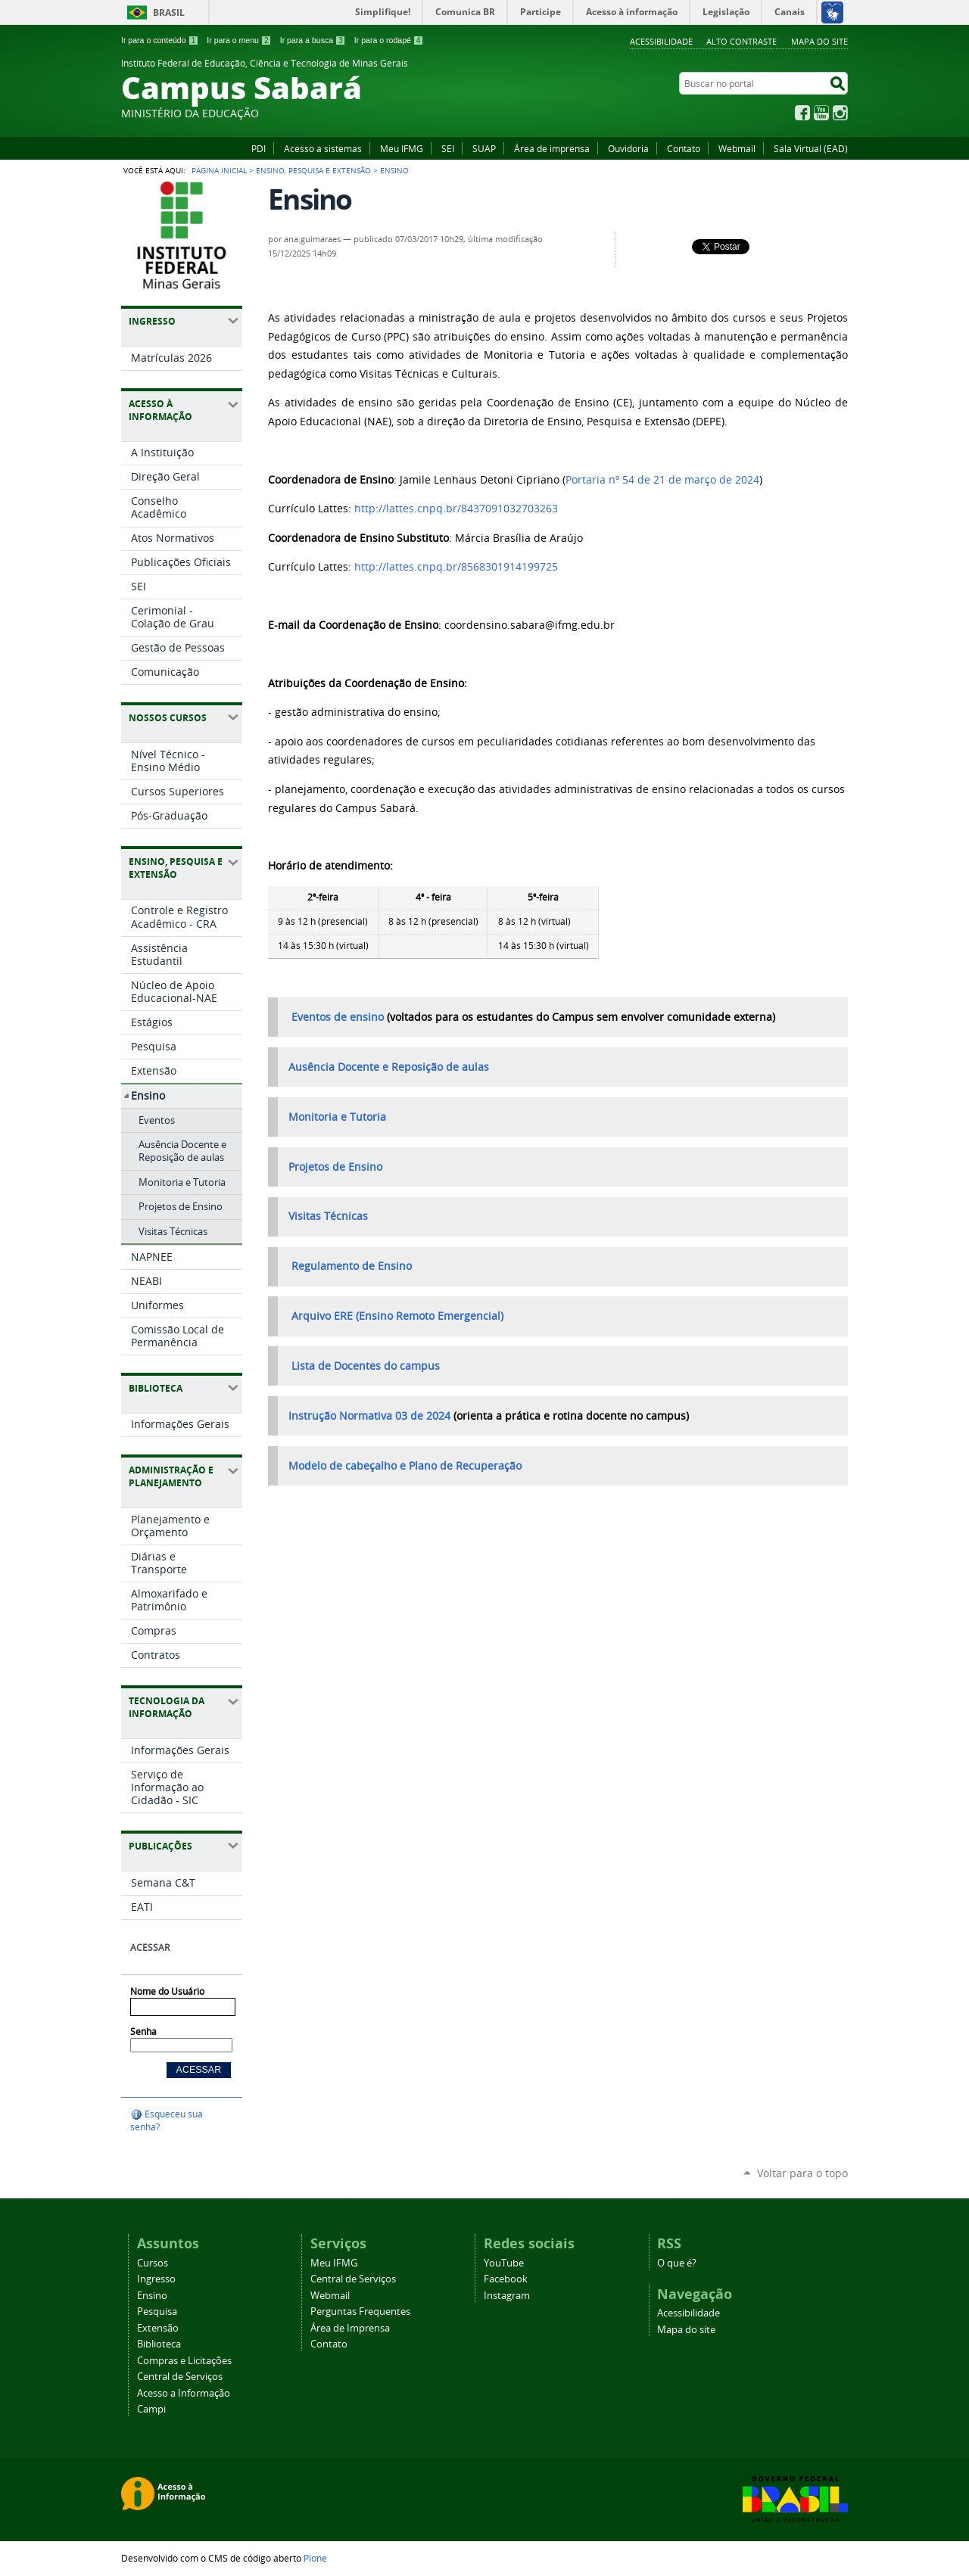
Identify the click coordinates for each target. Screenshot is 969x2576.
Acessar (150, 1947)
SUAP (484, 148)
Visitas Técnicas (328, 1216)
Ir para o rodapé (389, 40)
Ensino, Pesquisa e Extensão (313, 170)
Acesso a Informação (183, 2393)
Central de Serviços (180, 2376)
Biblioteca (159, 2344)
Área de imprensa (552, 148)
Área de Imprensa (350, 2328)
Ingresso (156, 2279)
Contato (683, 148)
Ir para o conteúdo (159, 40)
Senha (143, 2031)
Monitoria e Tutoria (337, 1117)
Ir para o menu (239, 40)
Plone (315, 2558)
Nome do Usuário (167, 1991)
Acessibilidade (661, 41)
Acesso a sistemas (323, 148)
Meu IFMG (401, 148)
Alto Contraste (741, 41)
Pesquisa (157, 2311)
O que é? (676, 2263)
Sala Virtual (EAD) (811, 148)
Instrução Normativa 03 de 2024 (369, 1416)
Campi (151, 2409)
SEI (447, 148)
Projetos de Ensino (335, 1167)
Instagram (840, 112)
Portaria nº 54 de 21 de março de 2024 (662, 480)
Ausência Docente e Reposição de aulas (388, 1067)
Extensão (158, 2328)
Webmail (737, 148)
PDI (258, 148)
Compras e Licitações (184, 2360)
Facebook (802, 112)
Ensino (152, 2295)
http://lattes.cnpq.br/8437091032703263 (456, 508)
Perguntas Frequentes (360, 2311)
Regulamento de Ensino (351, 1266)
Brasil (169, 12)
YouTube (821, 112)
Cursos (152, 2263)
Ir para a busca (313, 40)
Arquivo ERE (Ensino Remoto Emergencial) (395, 1316)
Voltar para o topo (802, 2173)
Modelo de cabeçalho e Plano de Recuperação (405, 1466)
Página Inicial (219, 170)
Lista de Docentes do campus (365, 1366)
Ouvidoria (628, 148)
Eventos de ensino (337, 1017)
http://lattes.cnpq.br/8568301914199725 (456, 567)
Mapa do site (819, 41)
